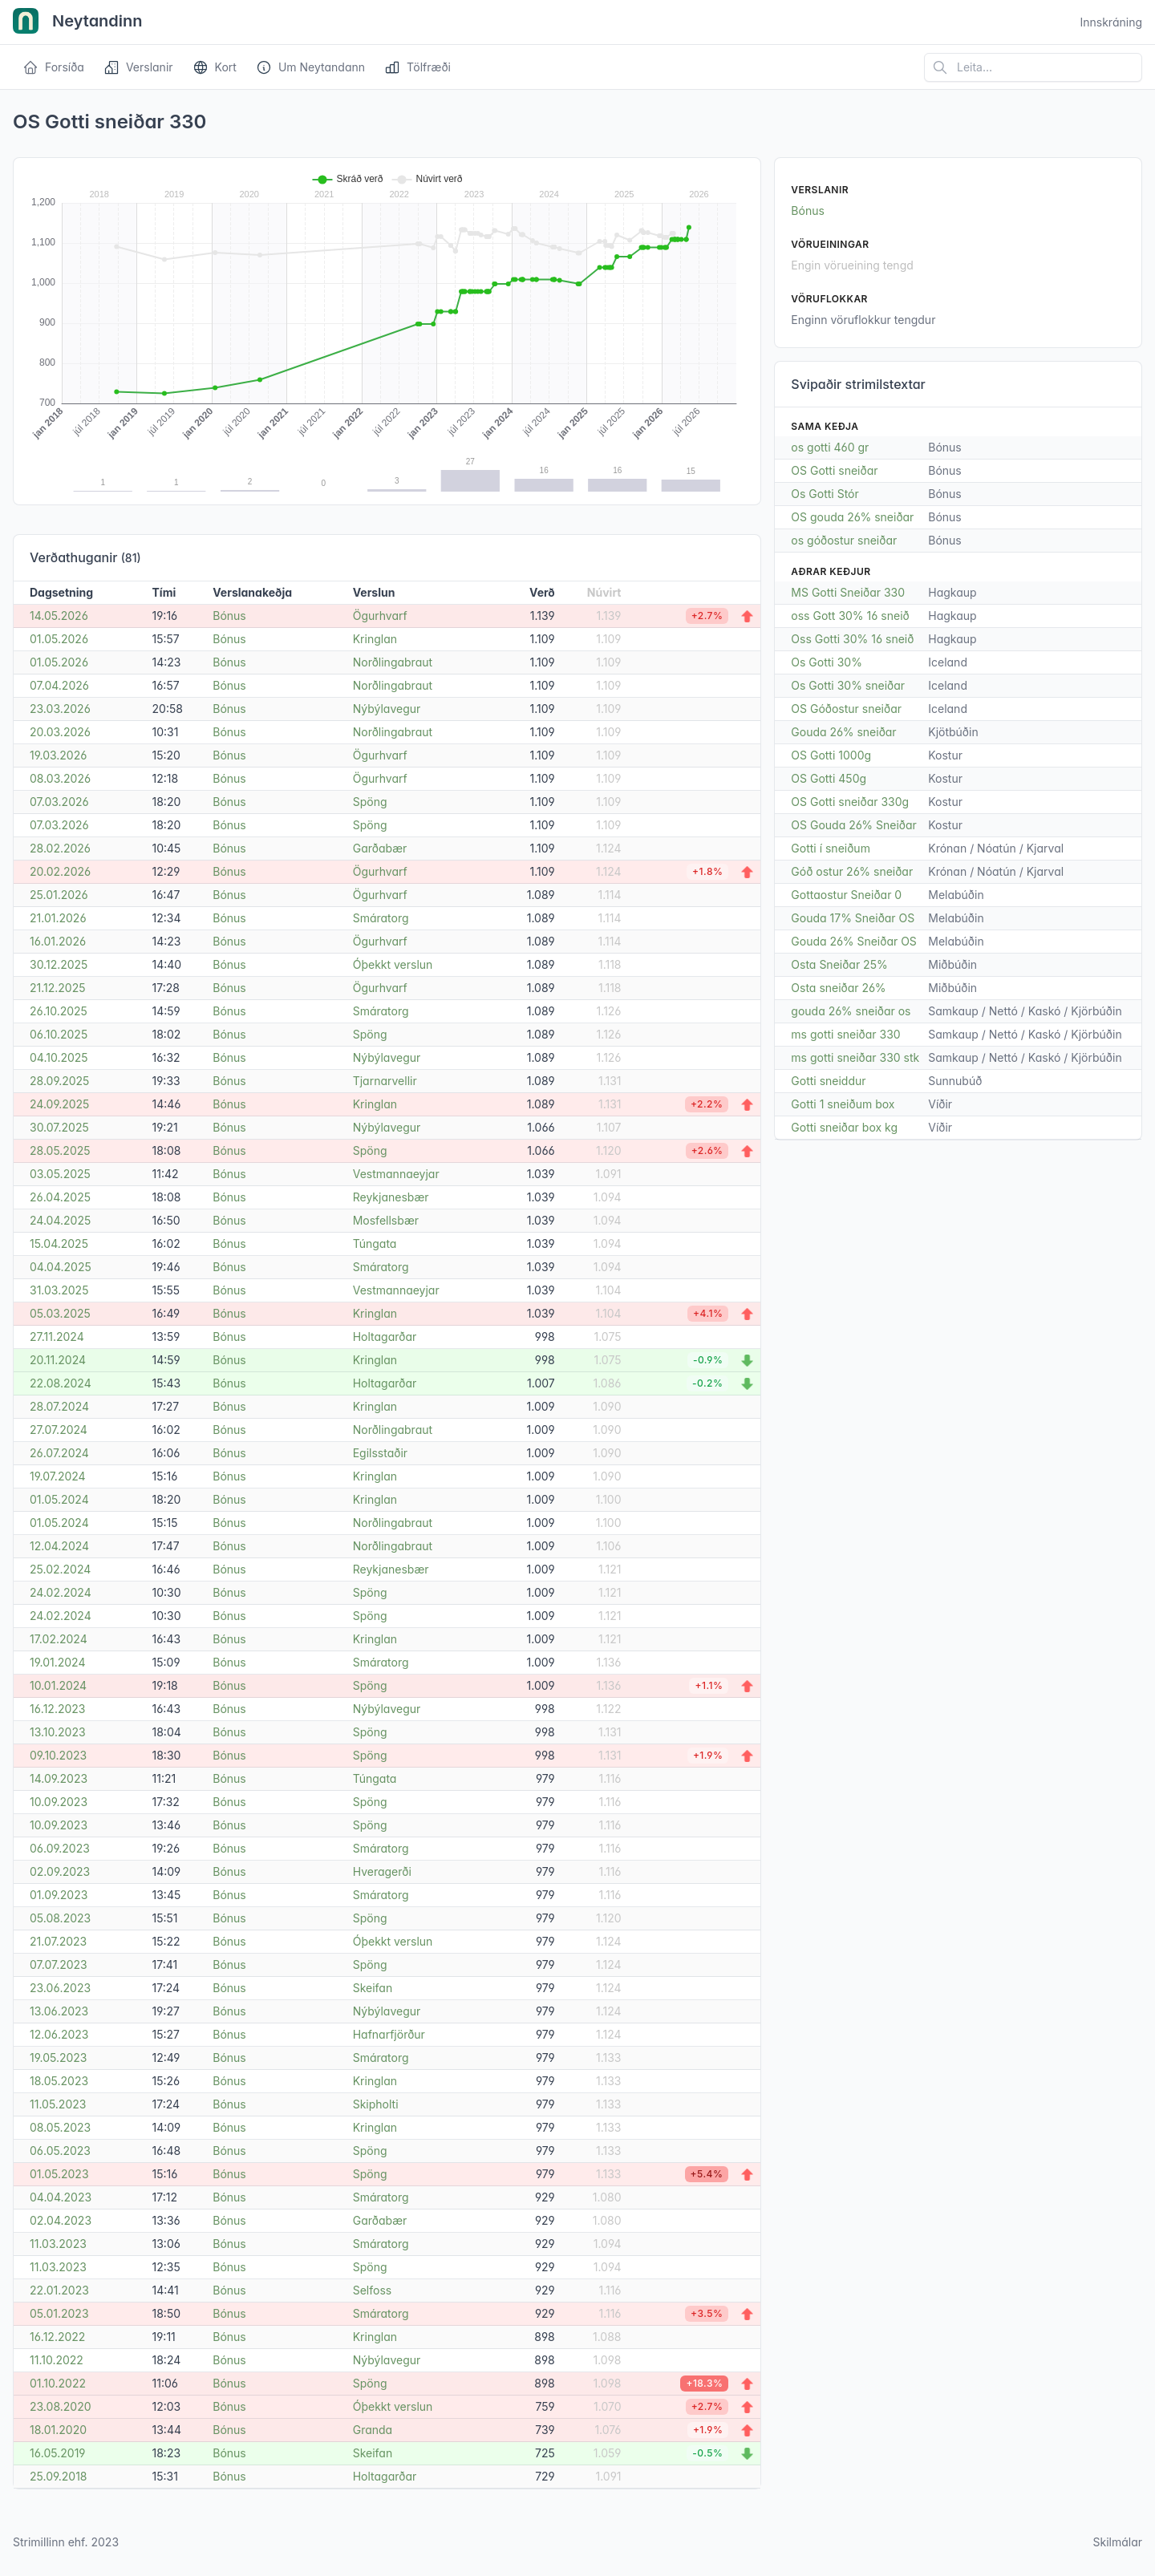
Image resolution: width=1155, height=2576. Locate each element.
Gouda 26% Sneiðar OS (854, 941)
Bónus (229, 615)
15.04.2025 (59, 1243)
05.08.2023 (60, 1918)
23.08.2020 (60, 2406)
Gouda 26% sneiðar (843, 732)
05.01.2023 (59, 2313)
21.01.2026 (58, 918)
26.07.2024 (59, 1453)
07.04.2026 (59, 685)
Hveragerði (382, 1871)
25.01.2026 (59, 894)
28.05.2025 (60, 1150)
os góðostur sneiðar (844, 540)
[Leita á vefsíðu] (1033, 67)
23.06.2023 (60, 1988)
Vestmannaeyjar (396, 1174)
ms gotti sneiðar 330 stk (855, 1057)
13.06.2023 (59, 2011)
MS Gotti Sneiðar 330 (848, 592)
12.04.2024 (59, 1546)
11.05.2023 (58, 2104)
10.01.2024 (58, 1685)
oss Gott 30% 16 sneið (850, 615)
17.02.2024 (58, 1639)
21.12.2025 (58, 987)
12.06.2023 (59, 2034)
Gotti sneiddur (828, 1081)
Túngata (375, 1243)
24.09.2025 (59, 1104)
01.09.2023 (58, 1895)
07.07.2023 (58, 1964)
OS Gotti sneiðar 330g (850, 801)
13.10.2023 (58, 1732)
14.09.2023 (58, 1778)
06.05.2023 (60, 2150)
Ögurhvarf (380, 615)
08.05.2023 (60, 2127)
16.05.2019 (58, 2453)
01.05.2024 (59, 1499)
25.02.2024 (60, 1569)
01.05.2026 (59, 639)
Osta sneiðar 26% (838, 987)
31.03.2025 (59, 1290)
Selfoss (372, 2290)
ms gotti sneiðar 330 (845, 1034)
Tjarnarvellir (385, 1081)
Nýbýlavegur (387, 708)
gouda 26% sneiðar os (850, 1011)
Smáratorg (381, 918)
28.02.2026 (60, 848)
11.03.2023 (58, 2243)
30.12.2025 (58, 964)
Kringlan (375, 639)
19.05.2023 (58, 2057)
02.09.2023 (60, 1871)
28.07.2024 (59, 1406)
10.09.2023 (58, 1801)
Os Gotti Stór (824, 493)
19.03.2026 (58, 755)
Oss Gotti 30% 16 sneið (852, 639)
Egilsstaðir (380, 1453)
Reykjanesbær (391, 1197)
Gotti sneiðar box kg (844, 1127)
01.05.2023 (59, 2174)
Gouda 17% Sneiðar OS (852, 918)
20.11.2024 (58, 1360)
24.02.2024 (60, 1592)
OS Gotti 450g (828, 778)
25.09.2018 (58, 2476)
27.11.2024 (57, 1336)
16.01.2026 (58, 941)
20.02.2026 (60, 871)
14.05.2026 (59, 615)
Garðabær (380, 848)
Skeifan (373, 1988)
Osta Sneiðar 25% (839, 964)
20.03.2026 (60, 732)
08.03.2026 (60, 778)
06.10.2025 (58, 1034)
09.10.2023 (58, 1755)
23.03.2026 (60, 708)
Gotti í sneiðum (830, 848)
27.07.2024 (58, 1429)
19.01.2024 (57, 1662)
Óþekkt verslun (393, 964)
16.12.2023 (57, 1708)
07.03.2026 (59, 801)
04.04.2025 (60, 1267)
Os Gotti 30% (826, 662)
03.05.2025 (60, 1174)
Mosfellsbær (386, 1220)
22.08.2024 (60, 1383)
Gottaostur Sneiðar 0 (846, 894)
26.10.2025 (58, 1011)
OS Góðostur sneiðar (846, 708)
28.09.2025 (59, 1081)
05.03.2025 (60, 1313)
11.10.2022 (56, 2360)
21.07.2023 (58, 1941)
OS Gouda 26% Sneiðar (854, 825)
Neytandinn (78, 22)
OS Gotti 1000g (831, 755)
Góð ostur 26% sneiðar (852, 871)
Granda (372, 2429)
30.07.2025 (59, 1127)
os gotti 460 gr (830, 447)
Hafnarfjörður (389, 2034)
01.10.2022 (58, 2383)
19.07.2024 (58, 1476)
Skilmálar (1117, 2542)
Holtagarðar (385, 1336)
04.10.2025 (59, 1057)
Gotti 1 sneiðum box (842, 1104)
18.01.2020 (58, 2429)
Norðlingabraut (392, 662)
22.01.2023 (59, 2290)
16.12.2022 (57, 2336)
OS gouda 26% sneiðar (852, 517)
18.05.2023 (59, 2081)
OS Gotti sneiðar (834, 470)
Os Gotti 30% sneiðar (848, 685)
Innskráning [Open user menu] (1111, 22)
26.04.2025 (60, 1197)
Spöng (370, 801)
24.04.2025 (60, 1220)
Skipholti (376, 2104)
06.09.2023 (60, 1848)
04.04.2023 (60, 2197)
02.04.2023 (60, 2220)
